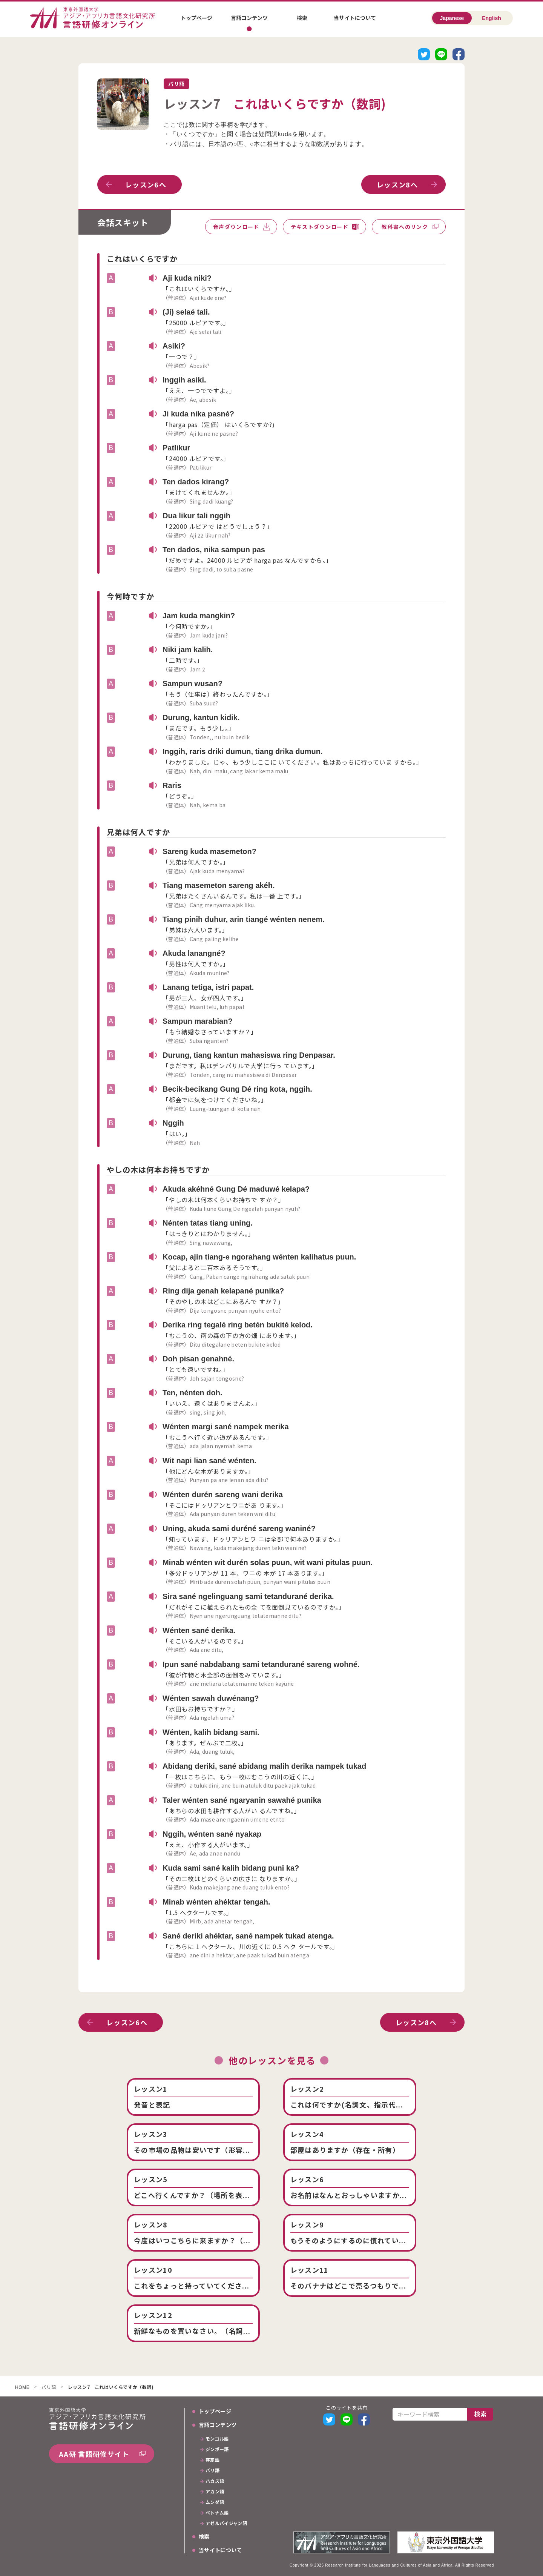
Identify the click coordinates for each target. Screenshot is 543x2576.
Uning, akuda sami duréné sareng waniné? (239, 1528)
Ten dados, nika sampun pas (214, 549)
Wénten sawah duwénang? (211, 1698)
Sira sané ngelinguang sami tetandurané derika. (248, 1596)
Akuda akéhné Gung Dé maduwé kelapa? (236, 1189)
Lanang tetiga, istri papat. (208, 987)
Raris (172, 785)
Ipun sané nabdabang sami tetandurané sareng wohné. (261, 1664)
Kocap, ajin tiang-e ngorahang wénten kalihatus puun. (259, 1257)
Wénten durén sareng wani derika (223, 1494)
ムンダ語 (215, 2502)
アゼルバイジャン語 (226, 2523)
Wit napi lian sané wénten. (209, 1460)
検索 (302, 18)
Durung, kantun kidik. (201, 717)
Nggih (173, 1123)
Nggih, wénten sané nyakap (212, 1834)
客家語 (212, 2460)
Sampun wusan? (192, 683)
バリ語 (48, 2387)
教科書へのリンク (405, 226)
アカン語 (215, 2492)
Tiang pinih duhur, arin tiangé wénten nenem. (244, 919)
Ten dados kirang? (196, 482)
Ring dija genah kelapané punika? (223, 1291)
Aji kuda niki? (187, 278)
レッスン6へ (145, 184)
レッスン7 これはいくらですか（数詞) (110, 2387)
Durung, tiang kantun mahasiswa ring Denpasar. (249, 1055)
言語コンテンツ (249, 18)
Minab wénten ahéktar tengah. (216, 1902)
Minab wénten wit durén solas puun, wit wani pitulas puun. (268, 1562)
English (491, 18)
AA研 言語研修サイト (94, 2454)
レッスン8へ (397, 184)
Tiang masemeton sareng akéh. (219, 885)
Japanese (452, 18)
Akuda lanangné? (194, 953)
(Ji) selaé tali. (186, 312)
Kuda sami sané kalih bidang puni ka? (231, 1868)
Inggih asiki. (184, 380)
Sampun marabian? (198, 1021)
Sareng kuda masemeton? (209, 851)
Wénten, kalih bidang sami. (211, 1732)
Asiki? (174, 346)
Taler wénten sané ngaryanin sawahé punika (242, 1800)
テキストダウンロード (320, 226)
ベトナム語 (217, 2513)
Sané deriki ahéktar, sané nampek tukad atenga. (248, 1936)
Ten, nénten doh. (192, 1393)
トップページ (196, 18)
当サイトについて (355, 18)
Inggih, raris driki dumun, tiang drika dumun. (242, 751)
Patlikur (176, 448)
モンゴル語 (217, 2439)
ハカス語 (215, 2481)
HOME (22, 2387)
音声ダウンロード (236, 226)
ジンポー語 (217, 2449)
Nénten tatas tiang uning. (208, 1223)
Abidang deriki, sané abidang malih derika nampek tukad (264, 1766)
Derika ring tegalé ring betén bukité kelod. (238, 1325)
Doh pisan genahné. (198, 1359)
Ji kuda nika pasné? (198, 414)
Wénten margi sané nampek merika (226, 1426)
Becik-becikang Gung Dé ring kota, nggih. (237, 1089)
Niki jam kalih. (188, 649)
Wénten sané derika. (199, 1630)
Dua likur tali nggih (196, 516)
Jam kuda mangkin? (199, 615)
